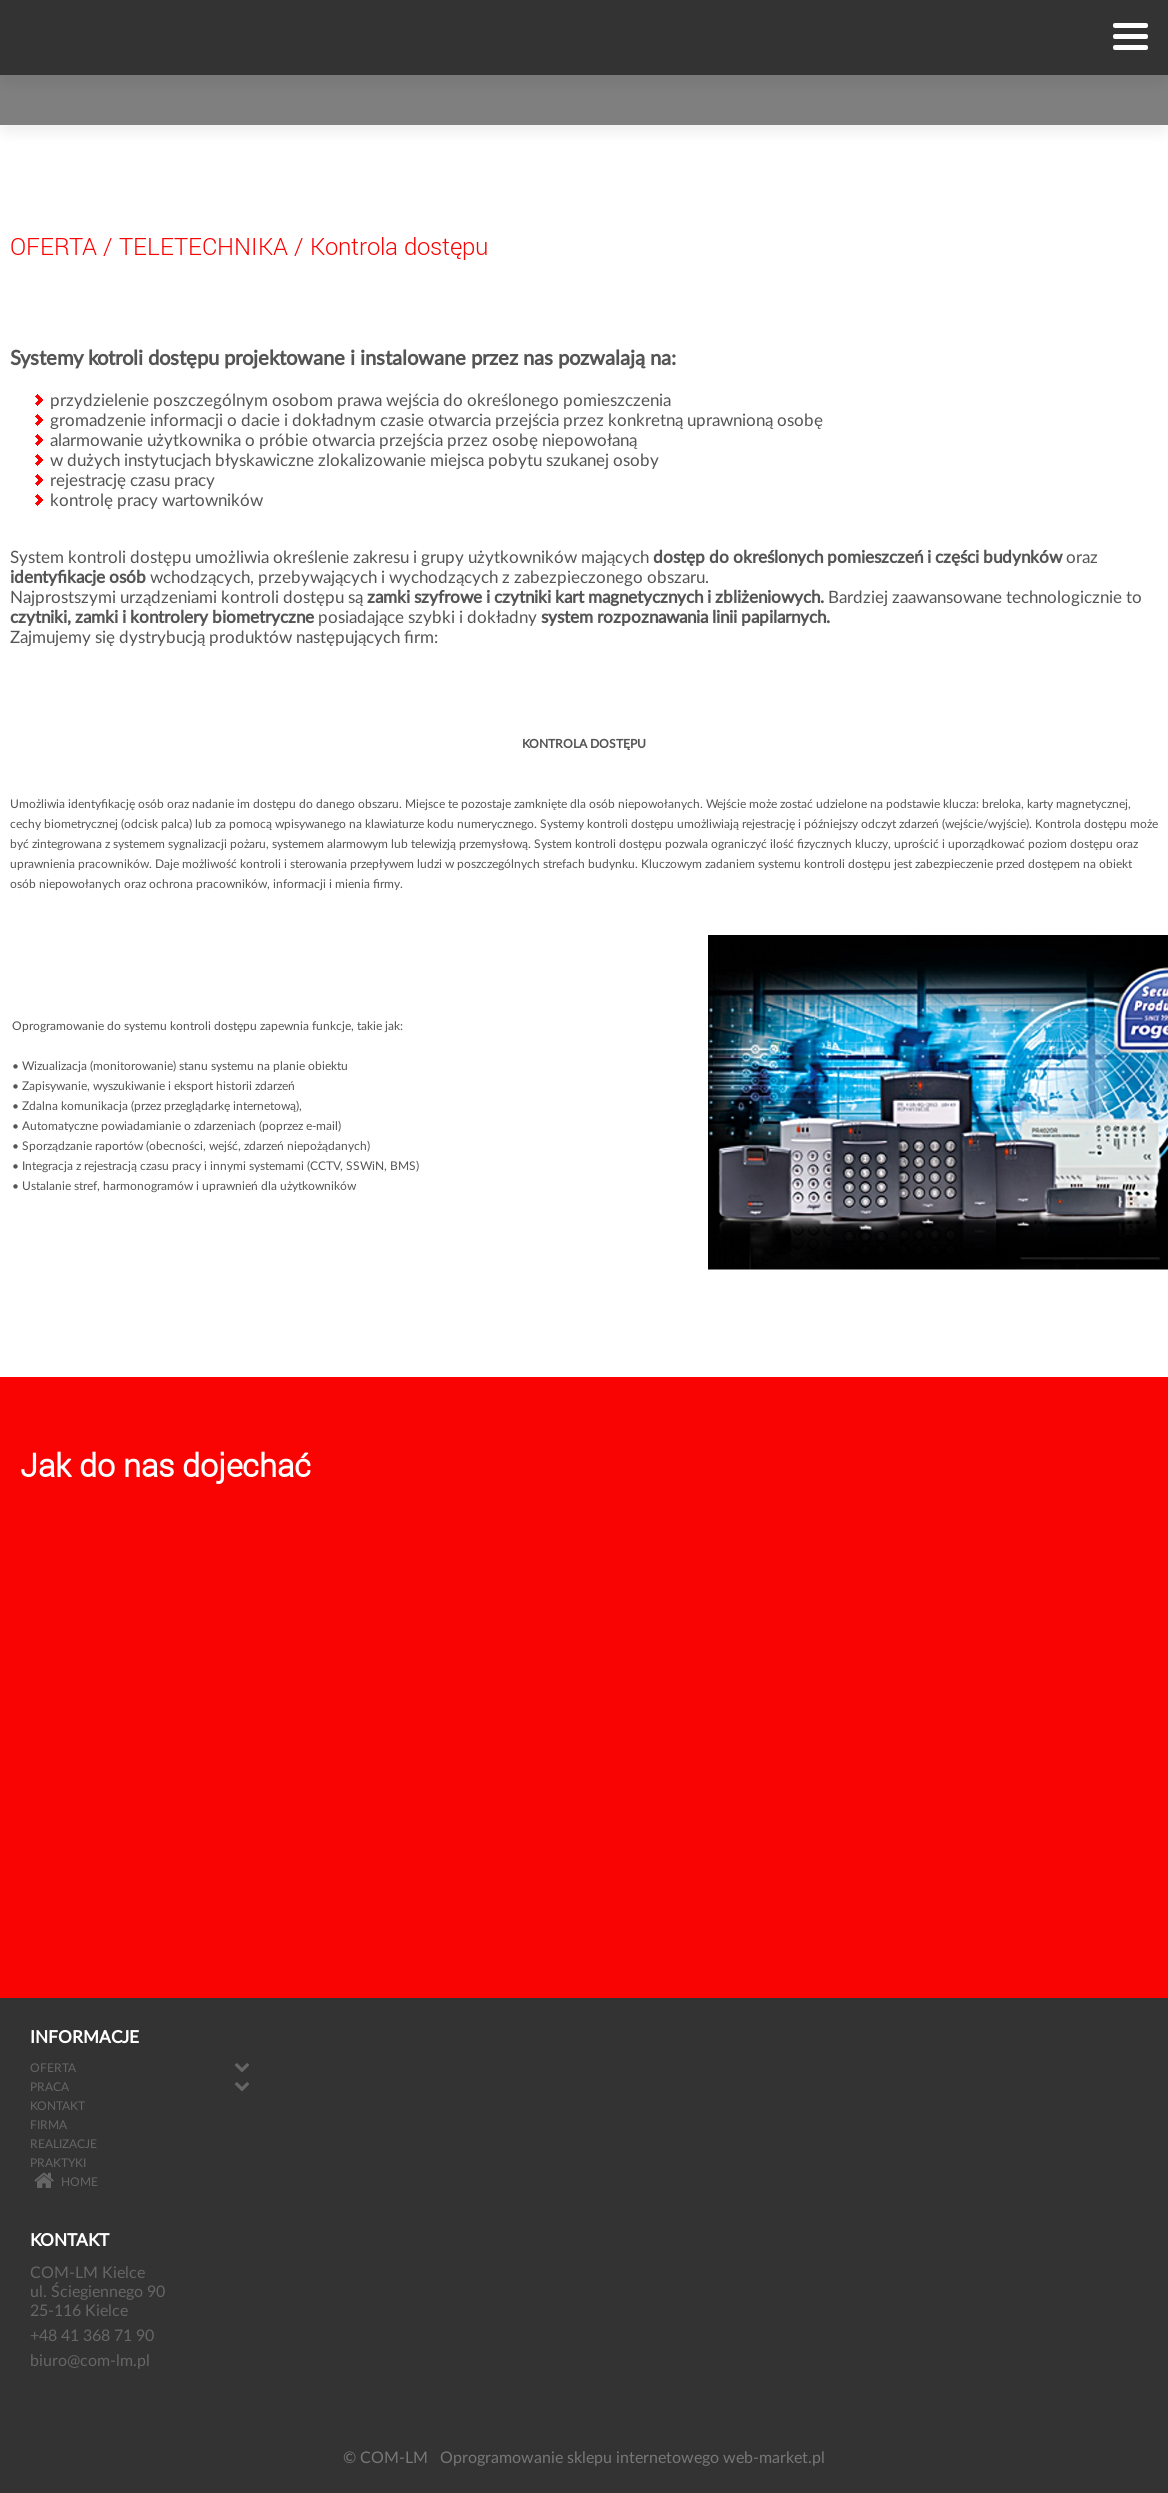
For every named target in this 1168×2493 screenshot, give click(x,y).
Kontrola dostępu (399, 246)
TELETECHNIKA (203, 246)
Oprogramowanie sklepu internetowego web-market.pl (632, 2458)
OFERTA (53, 246)
